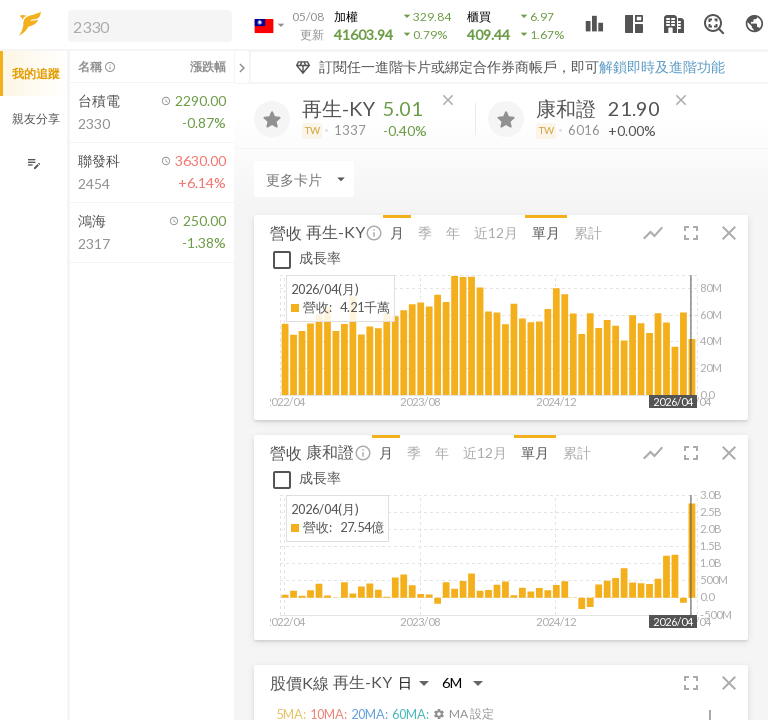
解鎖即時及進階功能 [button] (662, 66)
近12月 (496, 232)
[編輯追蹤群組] (33, 163)
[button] (146, 25)
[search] (150, 26)
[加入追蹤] (272, 119)
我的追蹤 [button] (36, 73)
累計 (588, 232)
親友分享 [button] (36, 118)
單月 (546, 232)
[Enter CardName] (304, 179)
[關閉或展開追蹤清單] (242, 67)
